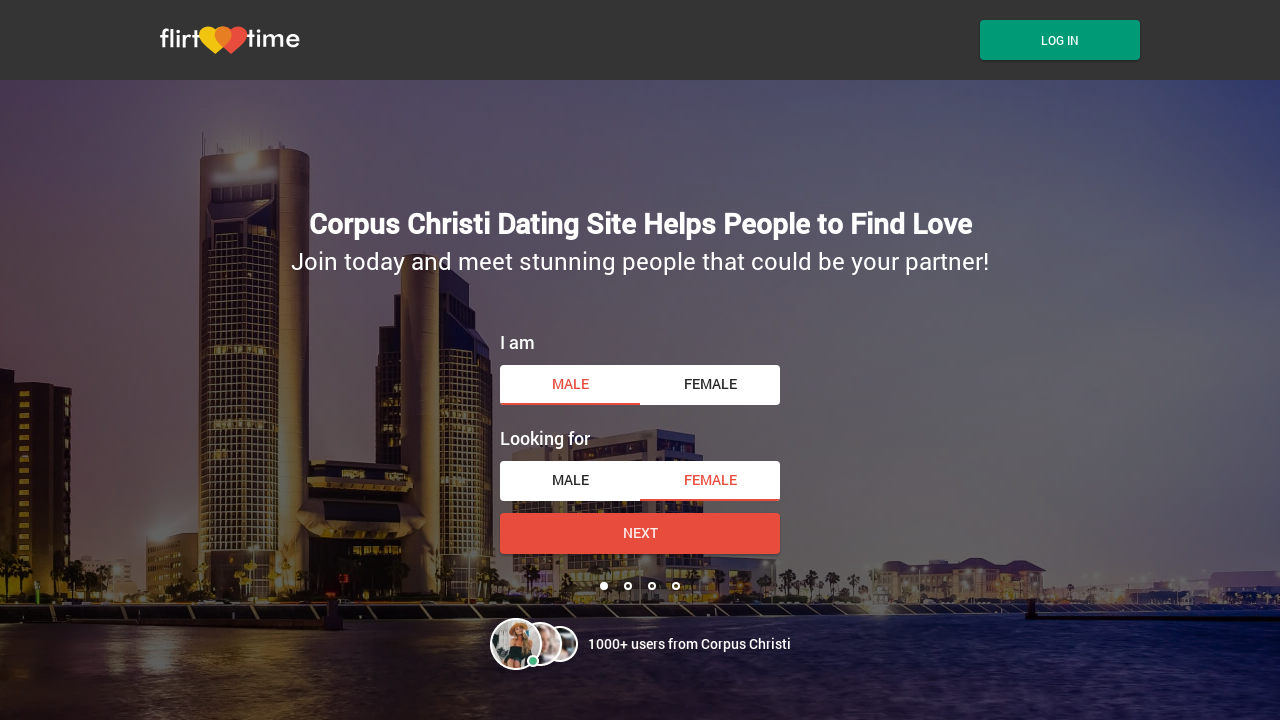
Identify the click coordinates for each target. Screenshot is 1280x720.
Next (640, 532)
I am (517, 342)
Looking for (545, 438)
